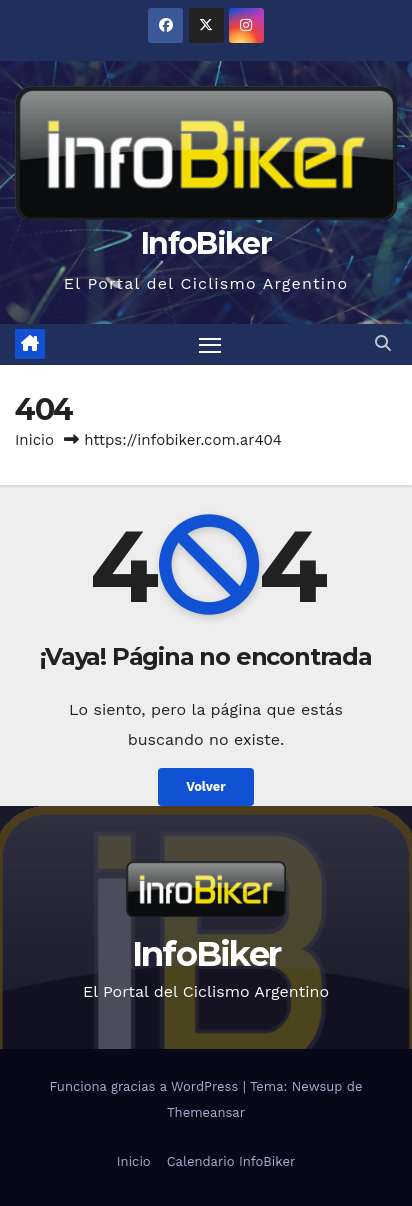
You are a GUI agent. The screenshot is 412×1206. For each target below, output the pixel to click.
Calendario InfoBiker (231, 1161)
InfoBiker (206, 243)
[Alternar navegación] (210, 345)
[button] (383, 343)
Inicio (34, 440)
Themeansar (206, 1112)
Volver (206, 786)
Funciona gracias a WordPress (145, 1086)
